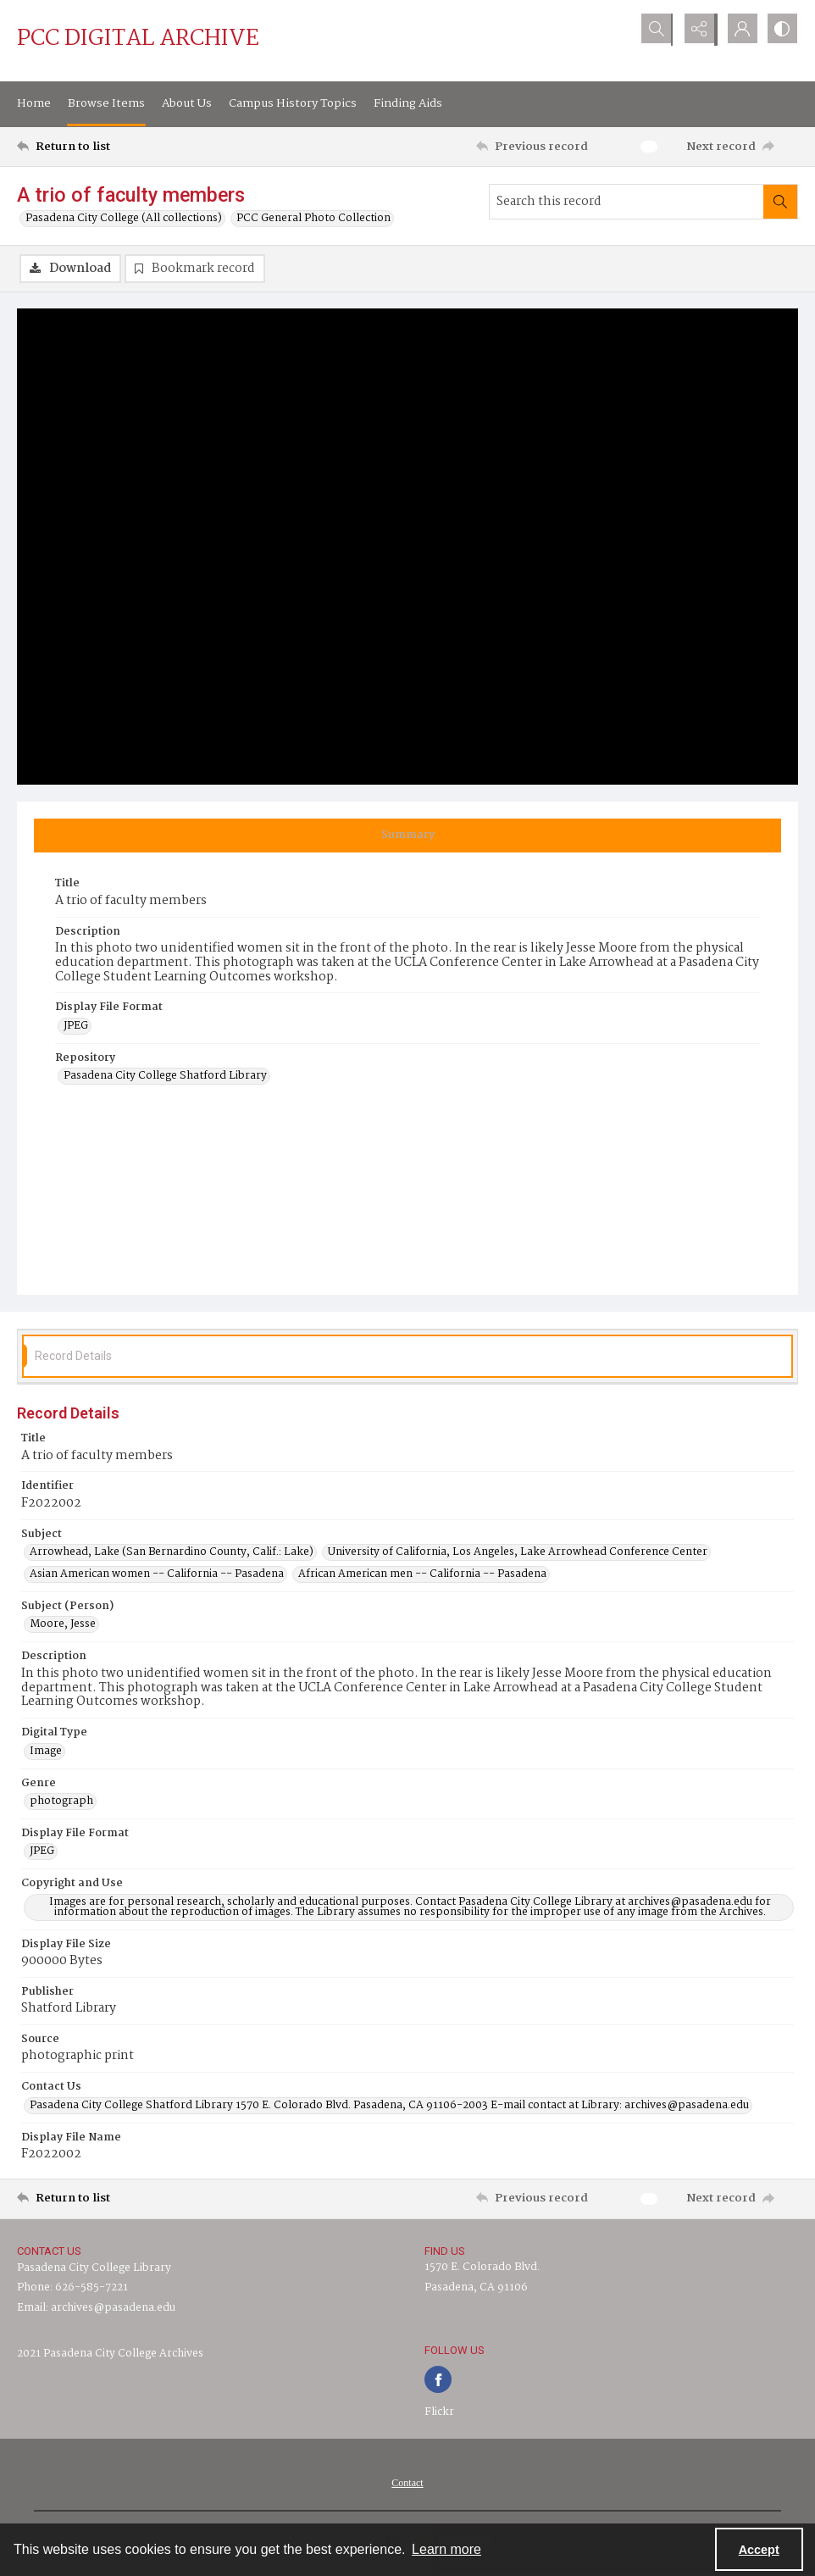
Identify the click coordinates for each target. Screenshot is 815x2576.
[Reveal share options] (696, 30)
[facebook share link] (438, 2379)
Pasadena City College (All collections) (123, 218)
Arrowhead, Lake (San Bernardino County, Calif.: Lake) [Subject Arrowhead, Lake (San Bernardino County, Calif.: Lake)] (171, 1552)
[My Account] (739, 30)
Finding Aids (408, 103)
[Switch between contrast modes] (781, 30)
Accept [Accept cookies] (759, 2550)
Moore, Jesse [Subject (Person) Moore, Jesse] (63, 1625)
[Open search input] (654, 30)
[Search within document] (780, 202)
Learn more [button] (446, 2549)
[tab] (407, 836)
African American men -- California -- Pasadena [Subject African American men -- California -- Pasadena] (422, 1574)
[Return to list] (122, 146)
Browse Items (106, 103)
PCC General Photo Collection (313, 218)
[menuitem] (407, 2483)
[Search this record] (626, 202)
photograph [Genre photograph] (61, 1801)
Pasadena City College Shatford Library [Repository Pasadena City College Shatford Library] (165, 1077)
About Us (187, 103)
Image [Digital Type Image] (46, 1751)
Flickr (439, 2412)
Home (34, 103)
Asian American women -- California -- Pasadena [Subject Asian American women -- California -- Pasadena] (157, 1574)
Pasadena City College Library (94, 2269)
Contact (407, 2483)
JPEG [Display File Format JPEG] (76, 1026)
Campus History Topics (293, 103)
